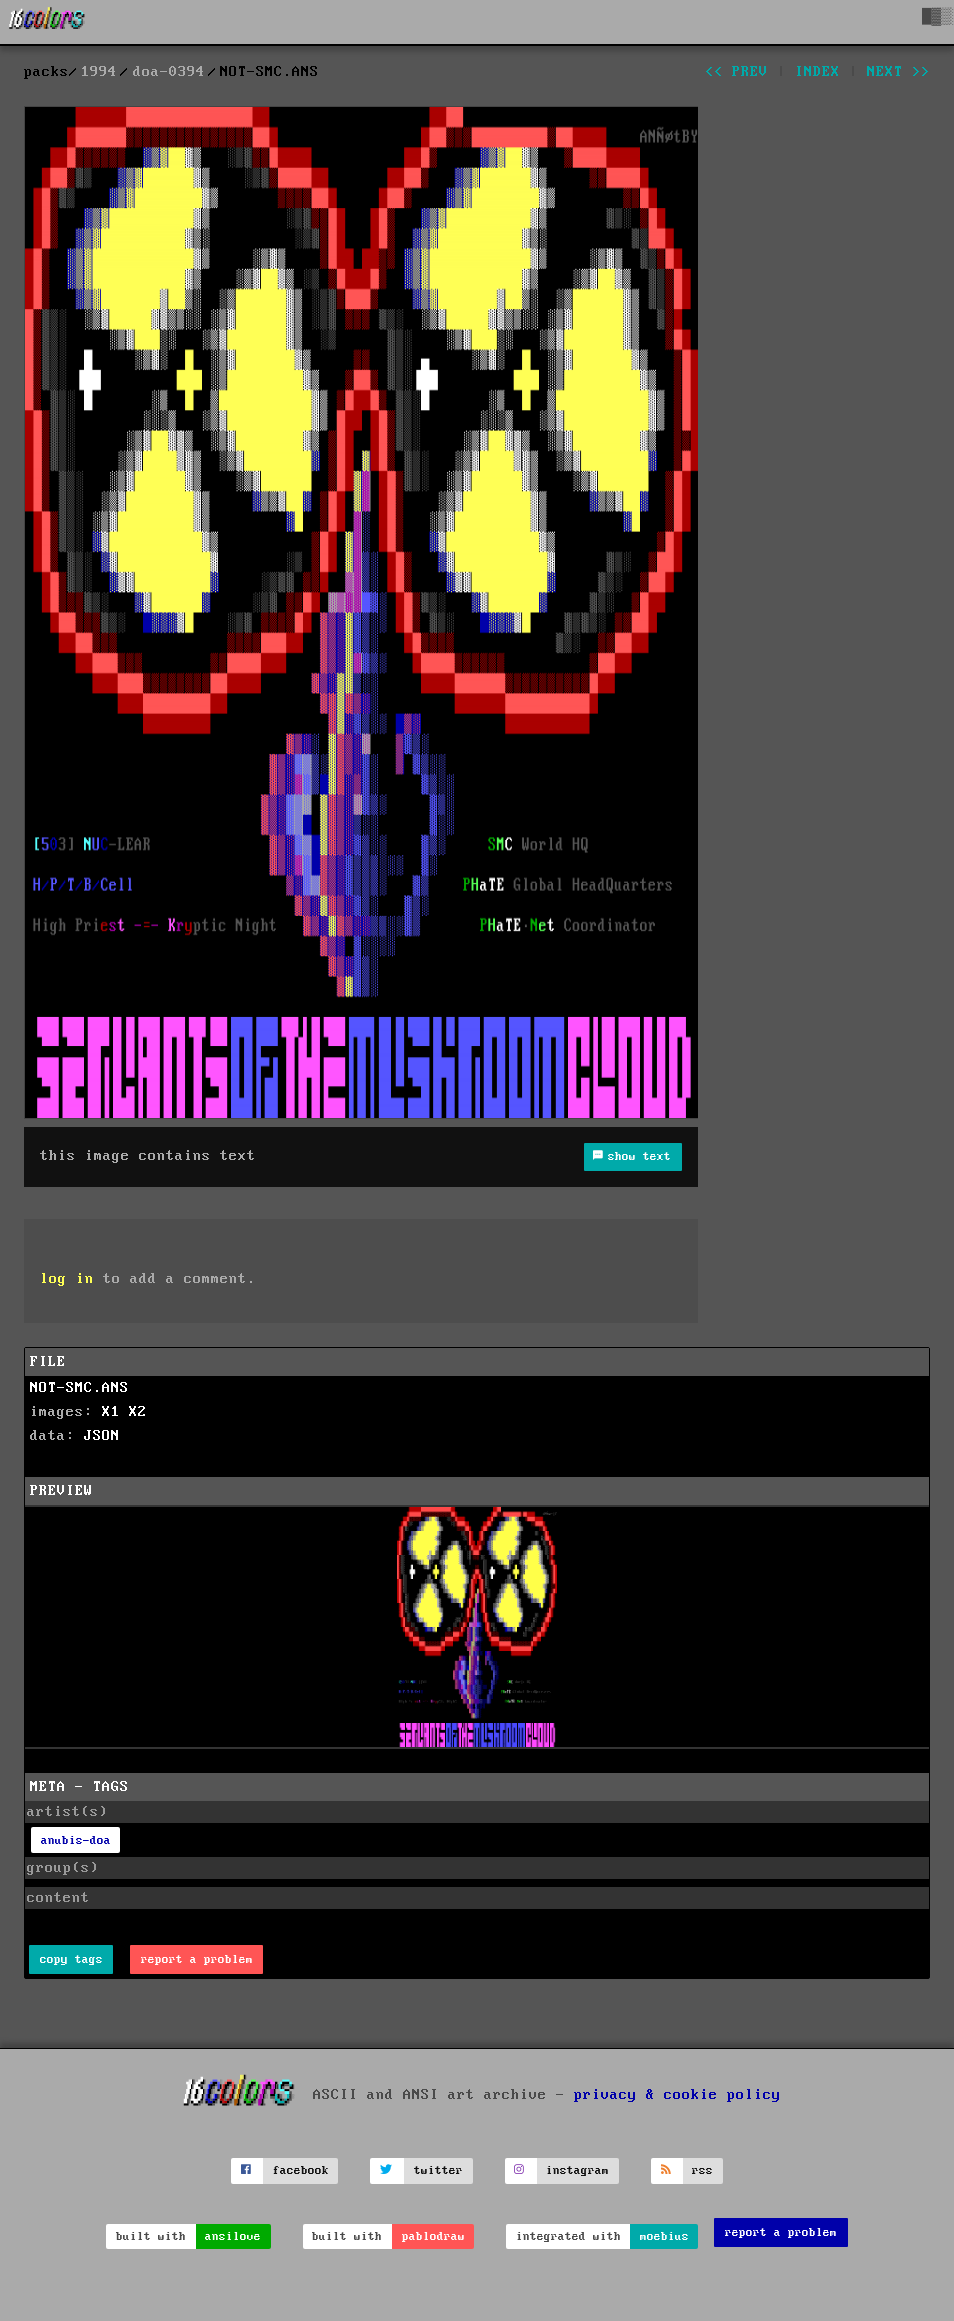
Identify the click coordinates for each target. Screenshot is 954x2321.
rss (702, 2170)
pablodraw (433, 2236)
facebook (301, 2170)
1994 (99, 72)
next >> (898, 72)
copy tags (71, 1959)
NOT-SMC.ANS (79, 1388)
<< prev (736, 72)
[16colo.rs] (47, 22)
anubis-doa (76, 1840)
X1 (111, 1412)
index (817, 72)
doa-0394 (169, 72)
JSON (102, 1436)
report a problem (197, 1959)
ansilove (233, 2236)
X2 (138, 1412)
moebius (664, 2236)
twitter (438, 2170)
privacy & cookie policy (677, 2094)
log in (67, 1279)
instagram (577, 2170)
